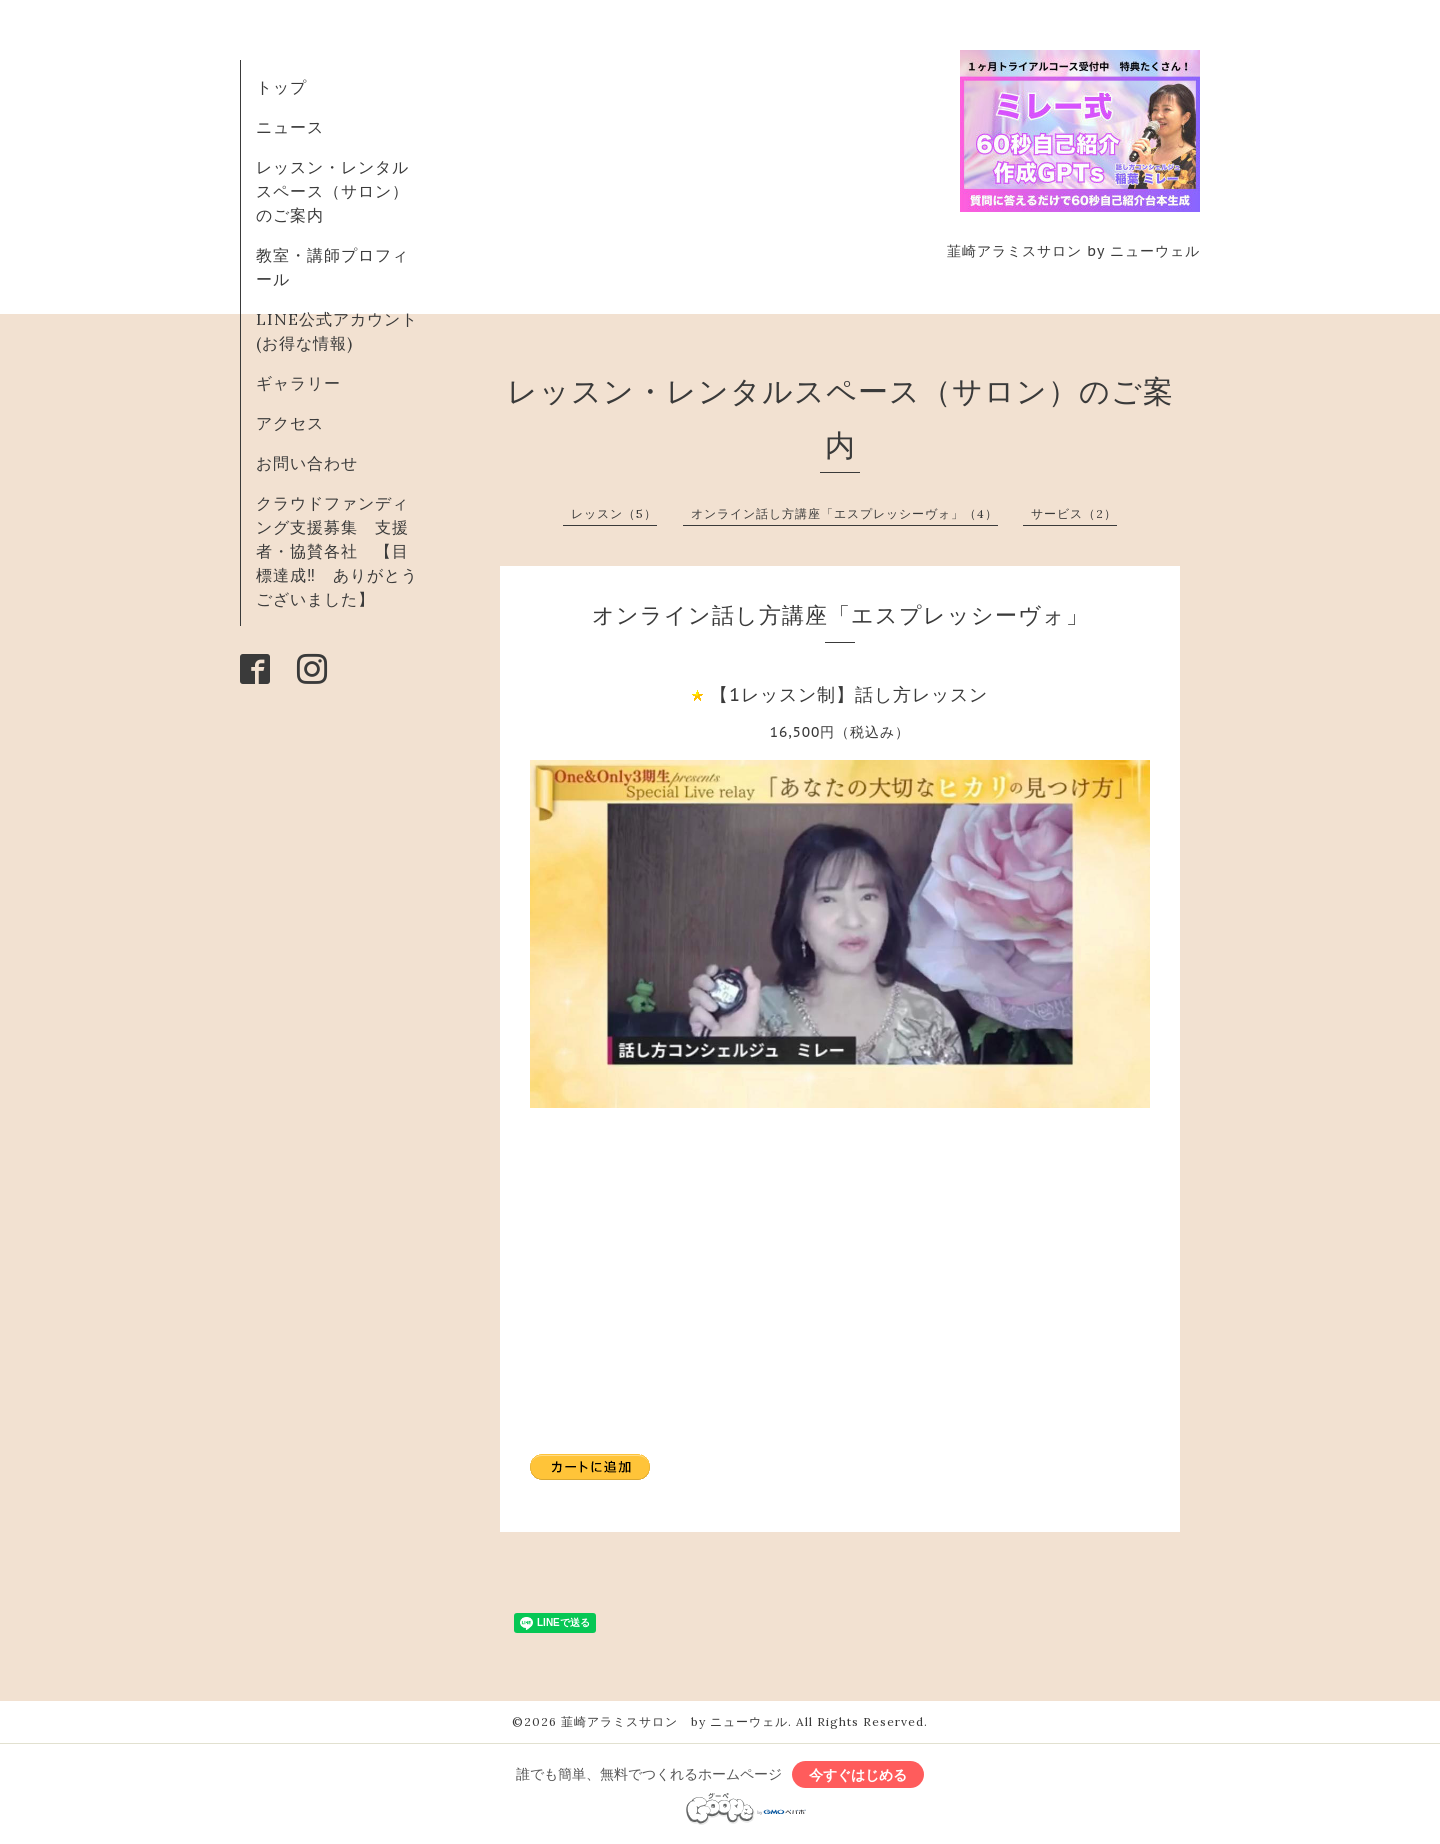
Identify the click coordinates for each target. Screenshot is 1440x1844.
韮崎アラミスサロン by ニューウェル (674, 1721)
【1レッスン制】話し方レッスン (849, 694)
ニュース (290, 127)
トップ (281, 87)
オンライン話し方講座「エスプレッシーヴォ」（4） (844, 513)
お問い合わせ (307, 463)
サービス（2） (1074, 513)
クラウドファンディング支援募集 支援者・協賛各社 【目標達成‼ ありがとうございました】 (337, 551)
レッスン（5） (614, 513)
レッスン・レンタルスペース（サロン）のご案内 (332, 191)
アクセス (290, 423)
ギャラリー (298, 383)
